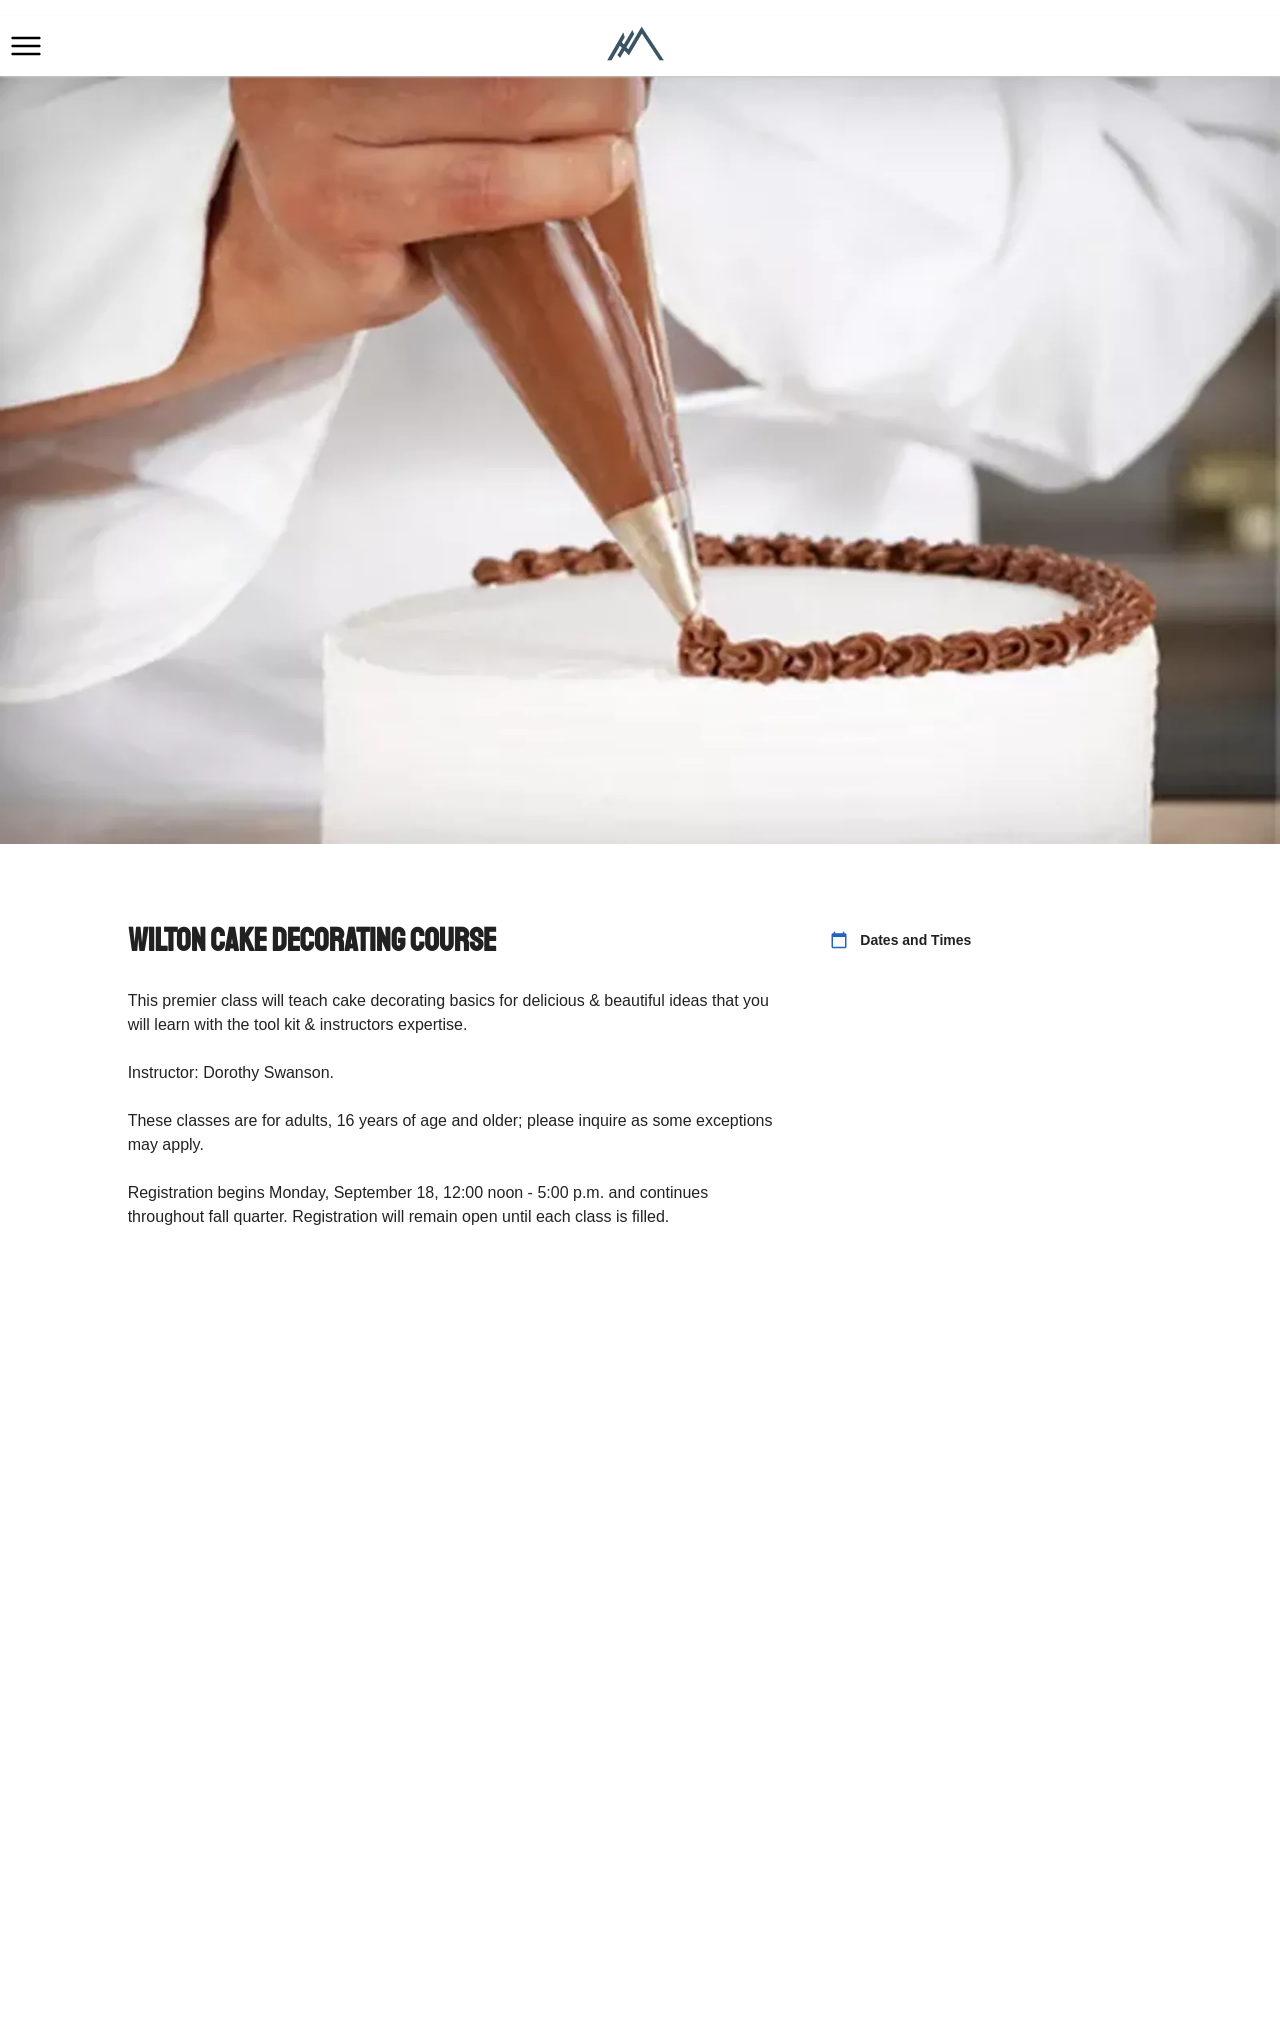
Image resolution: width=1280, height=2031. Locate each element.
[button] (26, 46)
